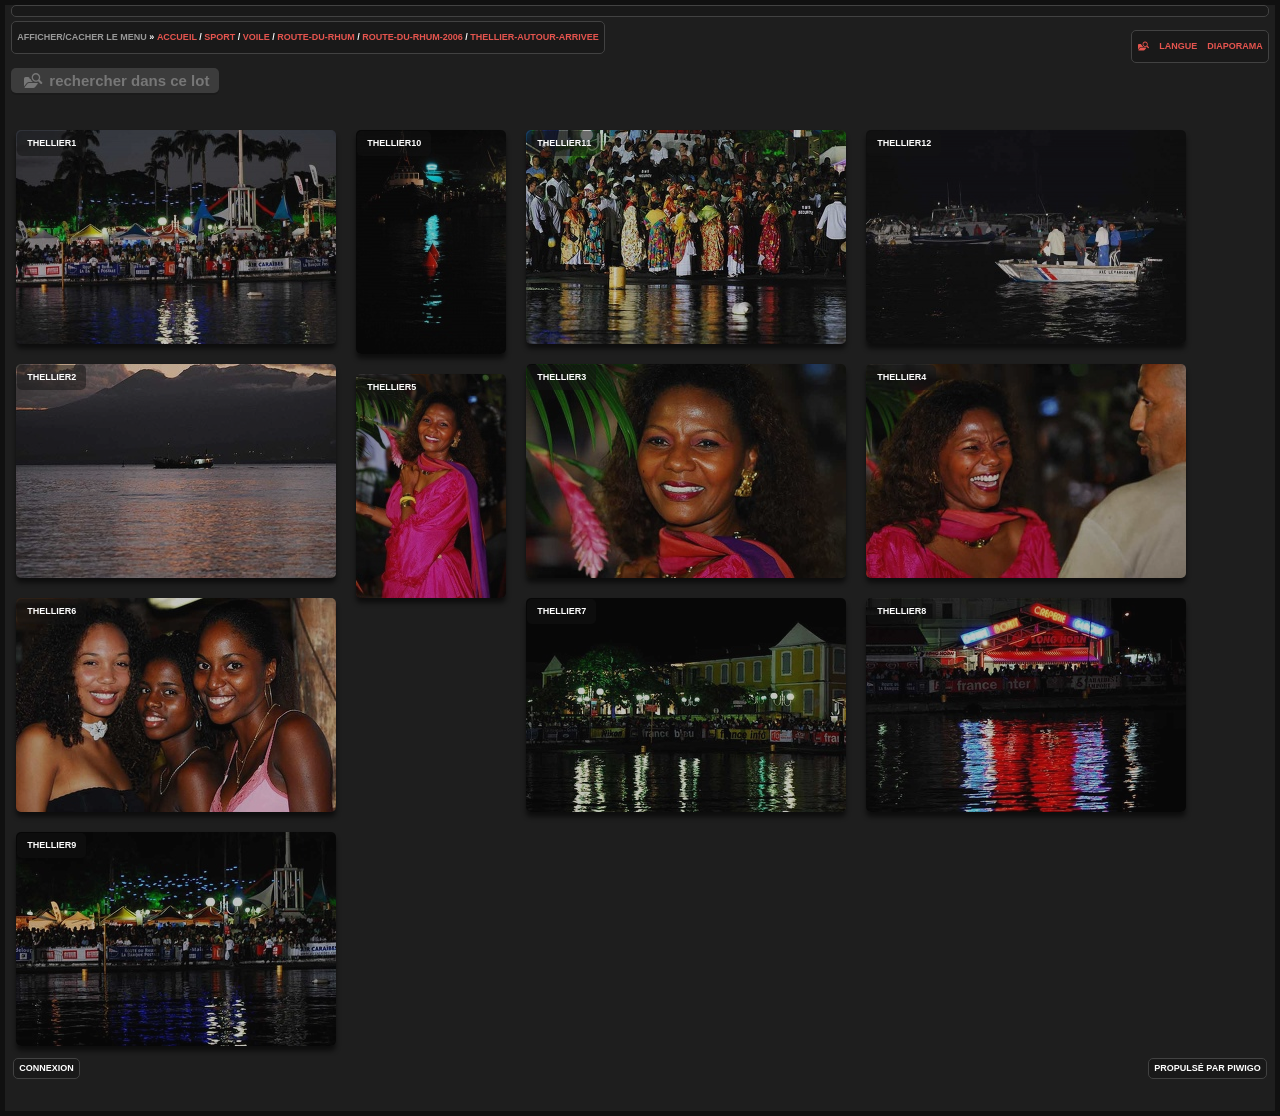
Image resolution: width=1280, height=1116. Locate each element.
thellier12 (1026, 237)
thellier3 (686, 471)
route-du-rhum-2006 (412, 37)
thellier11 (686, 237)
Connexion (46, 1068)
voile (256, 37)
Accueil (177, 37)
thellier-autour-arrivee (534, 37)
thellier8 (1026, 705)
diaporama (1235, 46)
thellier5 (431, 486)
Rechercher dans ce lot (129, 80)
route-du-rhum (316, 37)
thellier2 (176, 471)
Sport (219, 37)
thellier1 (176, 237)
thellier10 (431, 242)
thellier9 (176, 939)
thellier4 (1026, 471)
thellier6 (176, 705)
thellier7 (686, 705)
